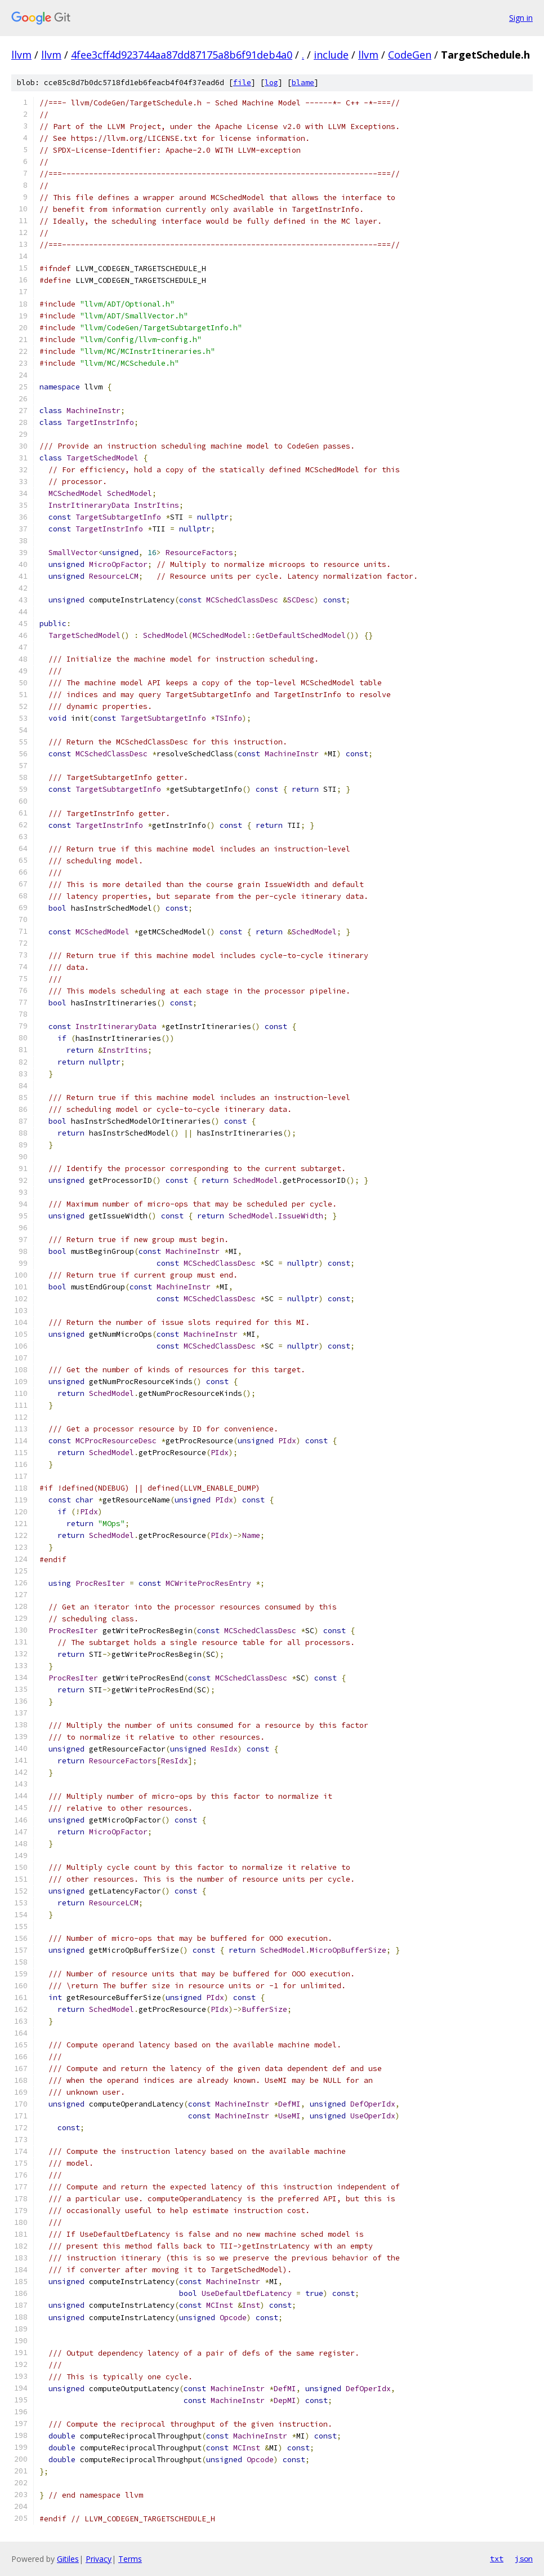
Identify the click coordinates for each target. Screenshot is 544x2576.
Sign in (521, 17)
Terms (130, 2558)
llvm (21, 54)
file (242, 82)
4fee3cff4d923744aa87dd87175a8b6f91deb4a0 (181, 54)
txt (496, 2558)
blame (303, 82)
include (331, 54)
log (271, 82)
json (524, 2558)
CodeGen (409, 54)
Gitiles (68, 2558)
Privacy (99, 2558)
